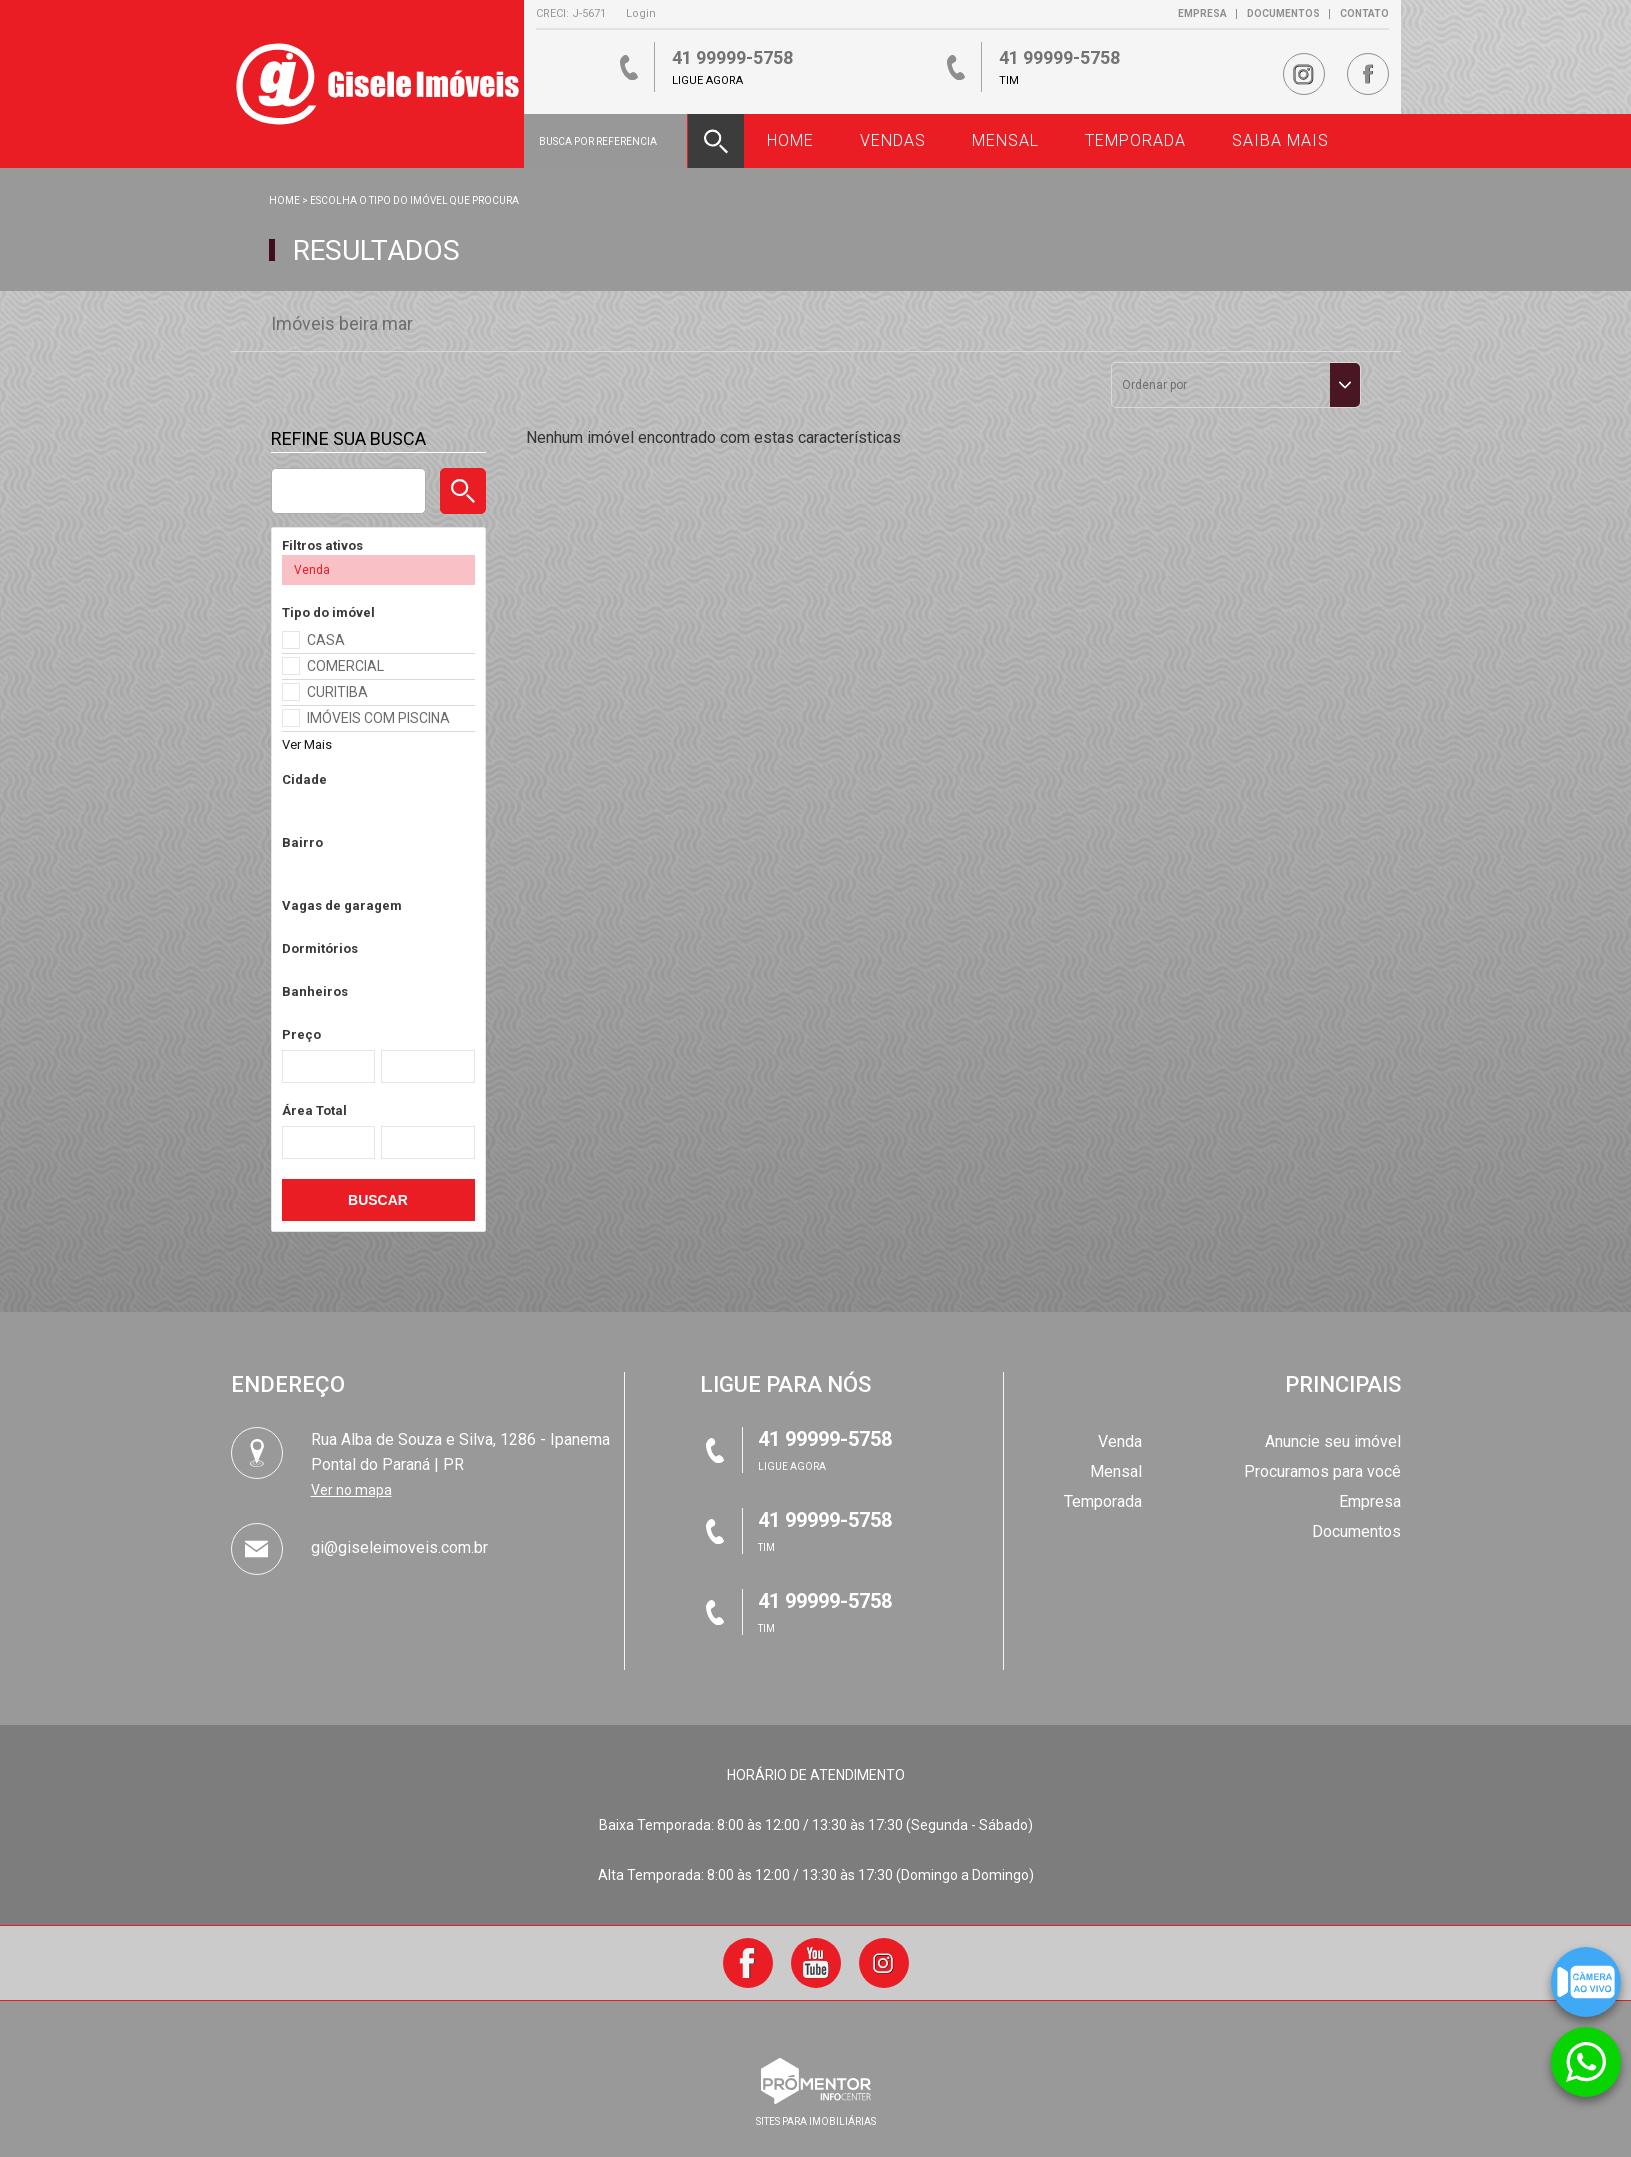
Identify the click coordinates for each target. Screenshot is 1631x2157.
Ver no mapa (351, 1490)
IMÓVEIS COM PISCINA (378, 718)
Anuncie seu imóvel (1333, 1441)
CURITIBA (337, 692)
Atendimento (1586, 2048)
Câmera (1586, 1968)
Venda (1120, 1441)
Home (284, 200)
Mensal (1116, 1471)
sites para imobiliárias (816, 2121)
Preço (301, 1034)
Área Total (314, 1110)
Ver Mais (307, 744)
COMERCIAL (345, 666)
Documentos (1283, 13)
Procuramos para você (1322, 1471)
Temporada (1103, 1501)
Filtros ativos (322, 545)
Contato (1364, 13)
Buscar (378, 1200)
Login (641, 13)
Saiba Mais (1280, 140)
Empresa (1202, 13)
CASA (326, 640)
